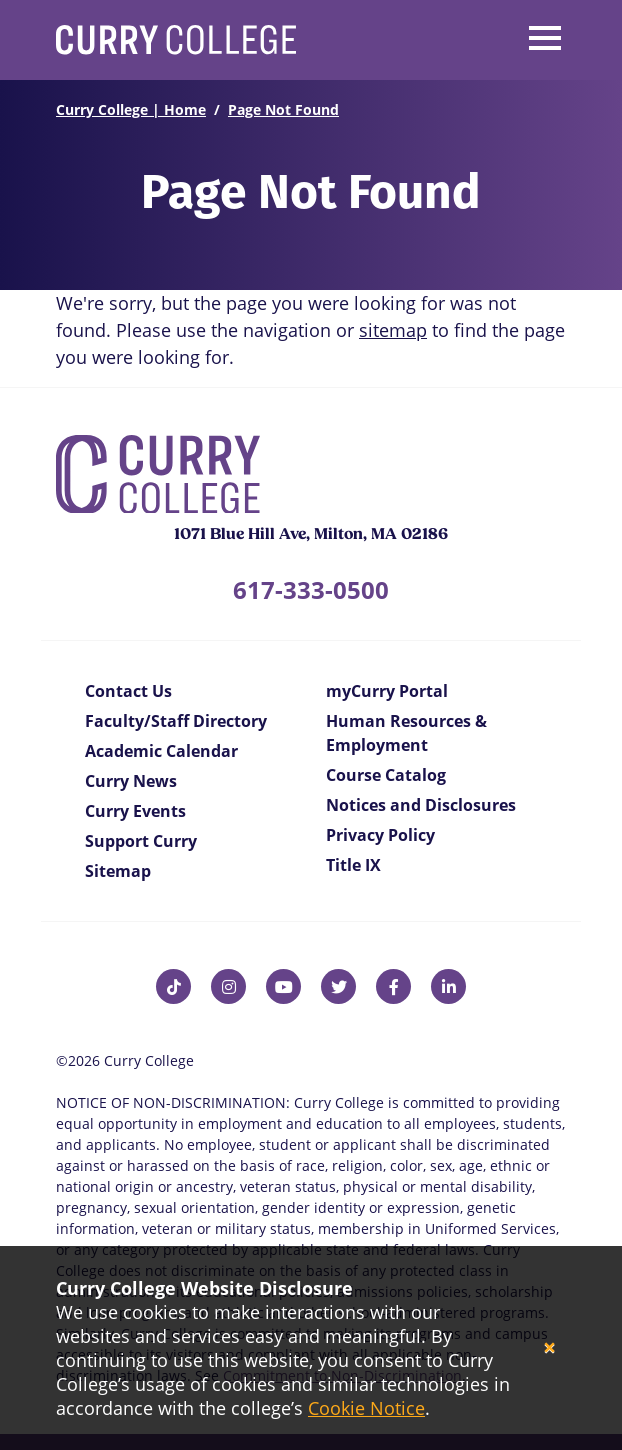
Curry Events (135, 811)
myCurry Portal (387, 691)
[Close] (549, 1348)
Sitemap (118, 871)
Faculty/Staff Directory (176, 721)
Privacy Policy (380, 835)
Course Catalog (386, 775)
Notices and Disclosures (421, 805)
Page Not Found (283, 109)
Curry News (131, 781)
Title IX (353, 865)
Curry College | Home (131, 109)
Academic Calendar (161, 751)
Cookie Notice (366, 1408)
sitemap (393, 330)
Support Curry (141, 841)
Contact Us (128, 691)
